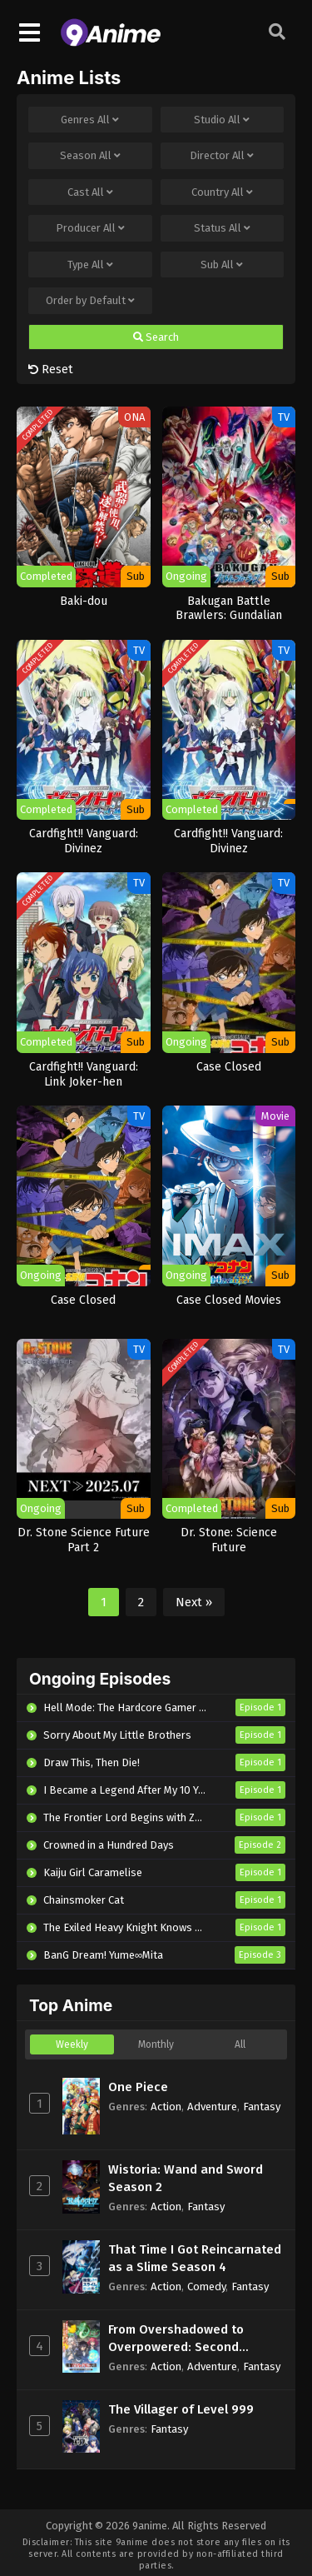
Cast (90, 192)
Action (166, 2106)
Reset (50, 369)
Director (222, 155)
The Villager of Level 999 (181, 2409)
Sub (222, 264)
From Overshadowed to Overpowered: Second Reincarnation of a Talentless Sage (195, 2339)
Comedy (206, 2286)
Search (156, 337)
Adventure (212, 2106)
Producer (90, 228)
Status (222, 228)
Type (90, 264)
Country (222, 192)
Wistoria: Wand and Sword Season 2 (185, 2178)
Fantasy (261, 2106)
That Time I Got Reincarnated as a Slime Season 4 (194, 2258)
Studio (222, 119)
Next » (194, 1602)
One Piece (138, 2086)
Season (90, 155)
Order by (90, 300)
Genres (90, 119)
